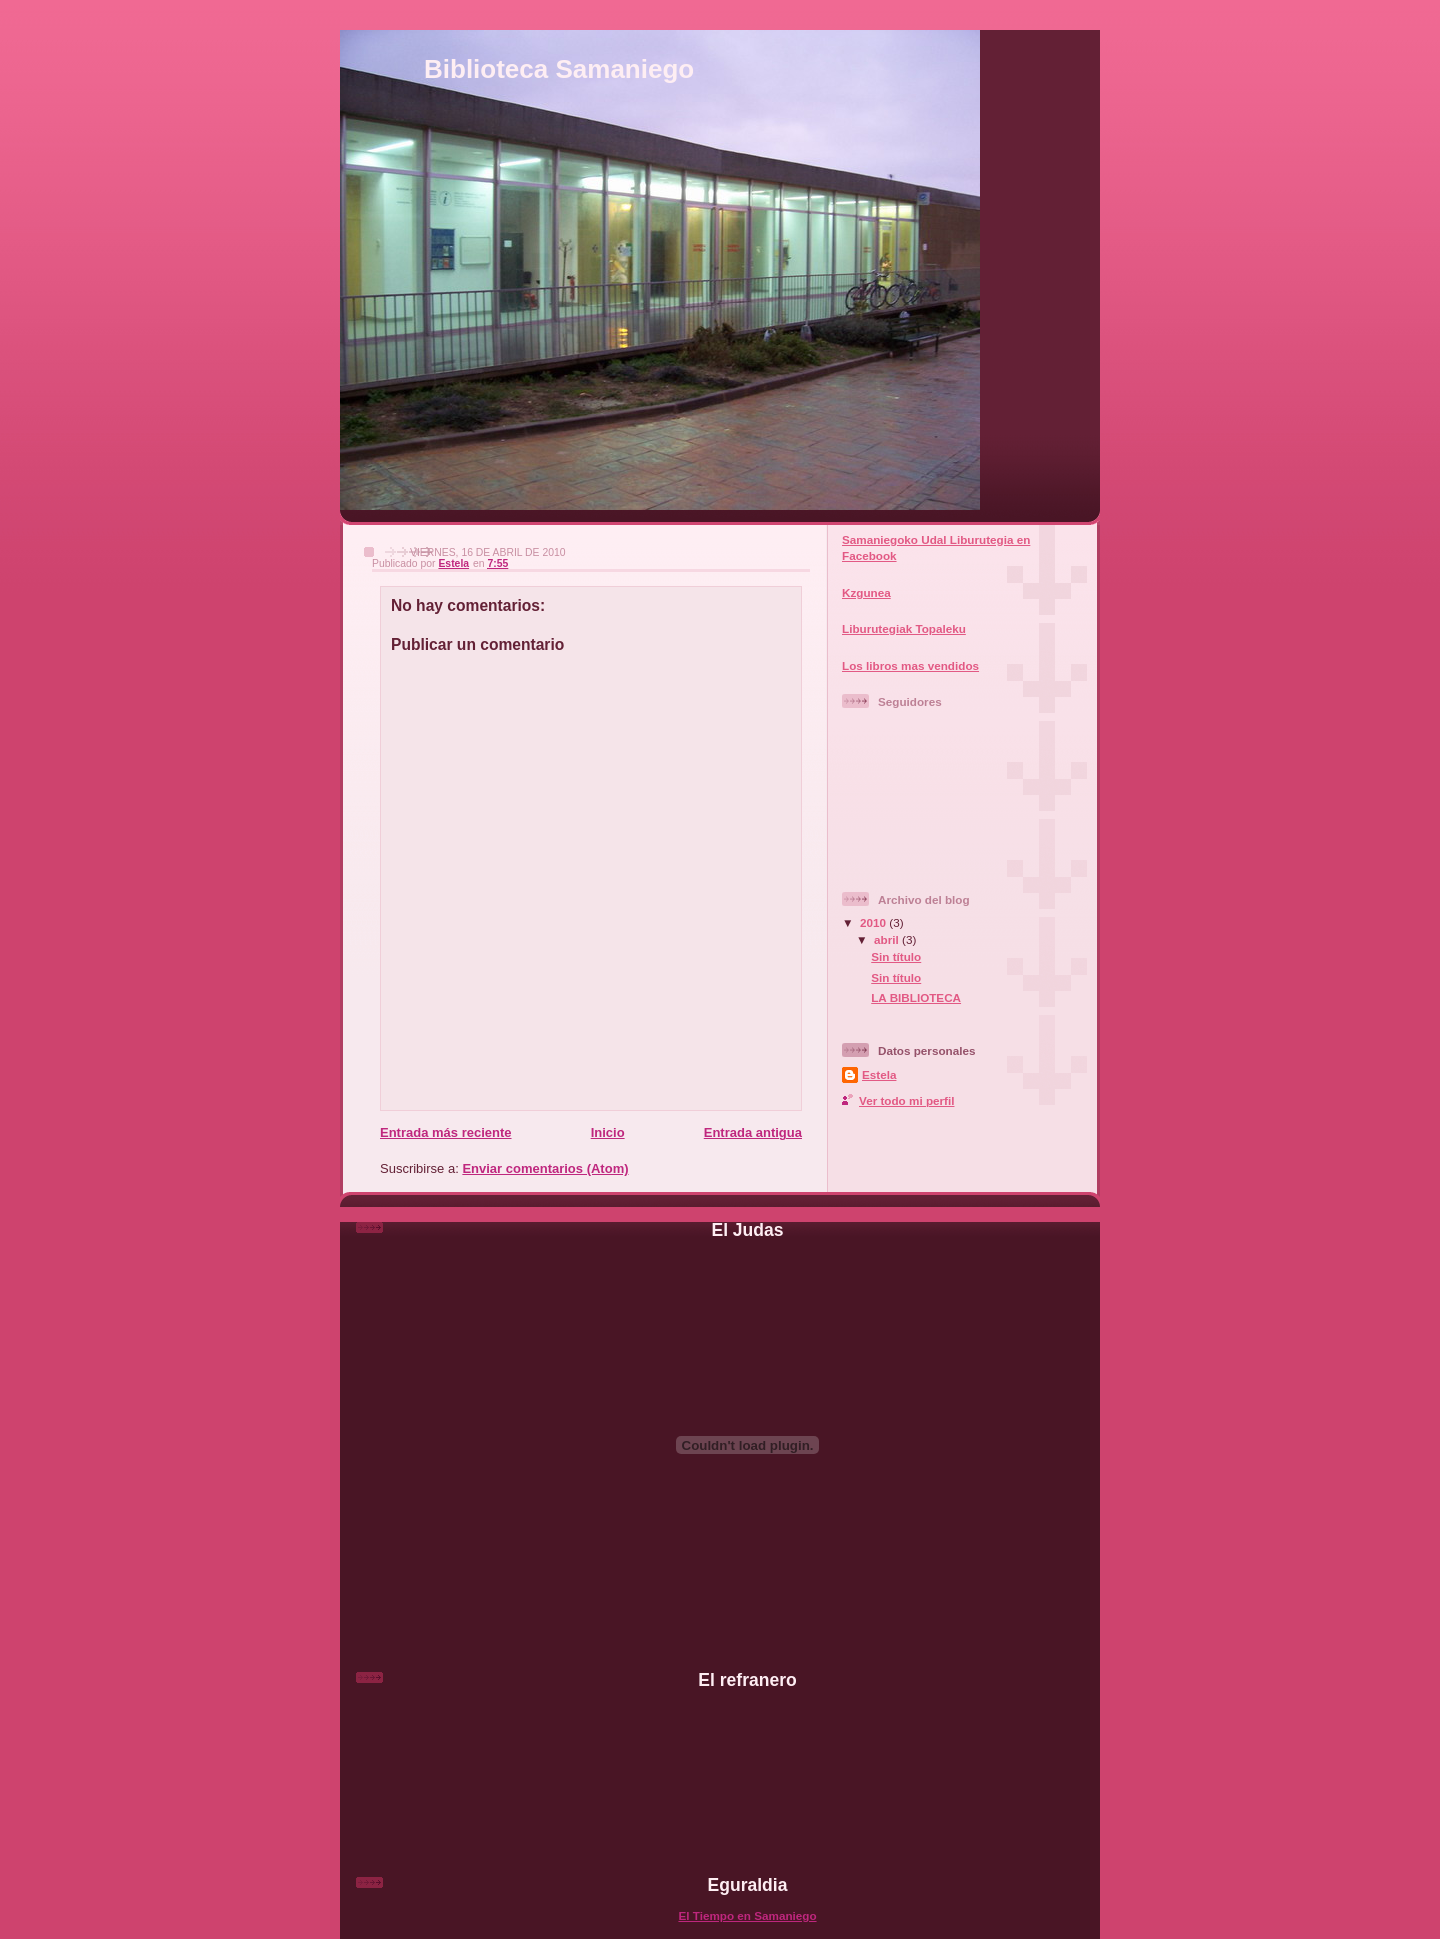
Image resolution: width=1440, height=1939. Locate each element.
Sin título (896, 956)
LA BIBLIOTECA (916, 997)
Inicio (608, 1132)
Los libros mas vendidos (910, 665)
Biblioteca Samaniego (559, 69)
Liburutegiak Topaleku (904, 628)
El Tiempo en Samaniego (747, 1915)
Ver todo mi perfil (906, 1100)
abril (888, 939)
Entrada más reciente (446, 1132)
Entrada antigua (753, 1132)
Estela (879, 1074)
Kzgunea (866, 592)
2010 (874, 922)
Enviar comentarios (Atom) (545, 1168)
